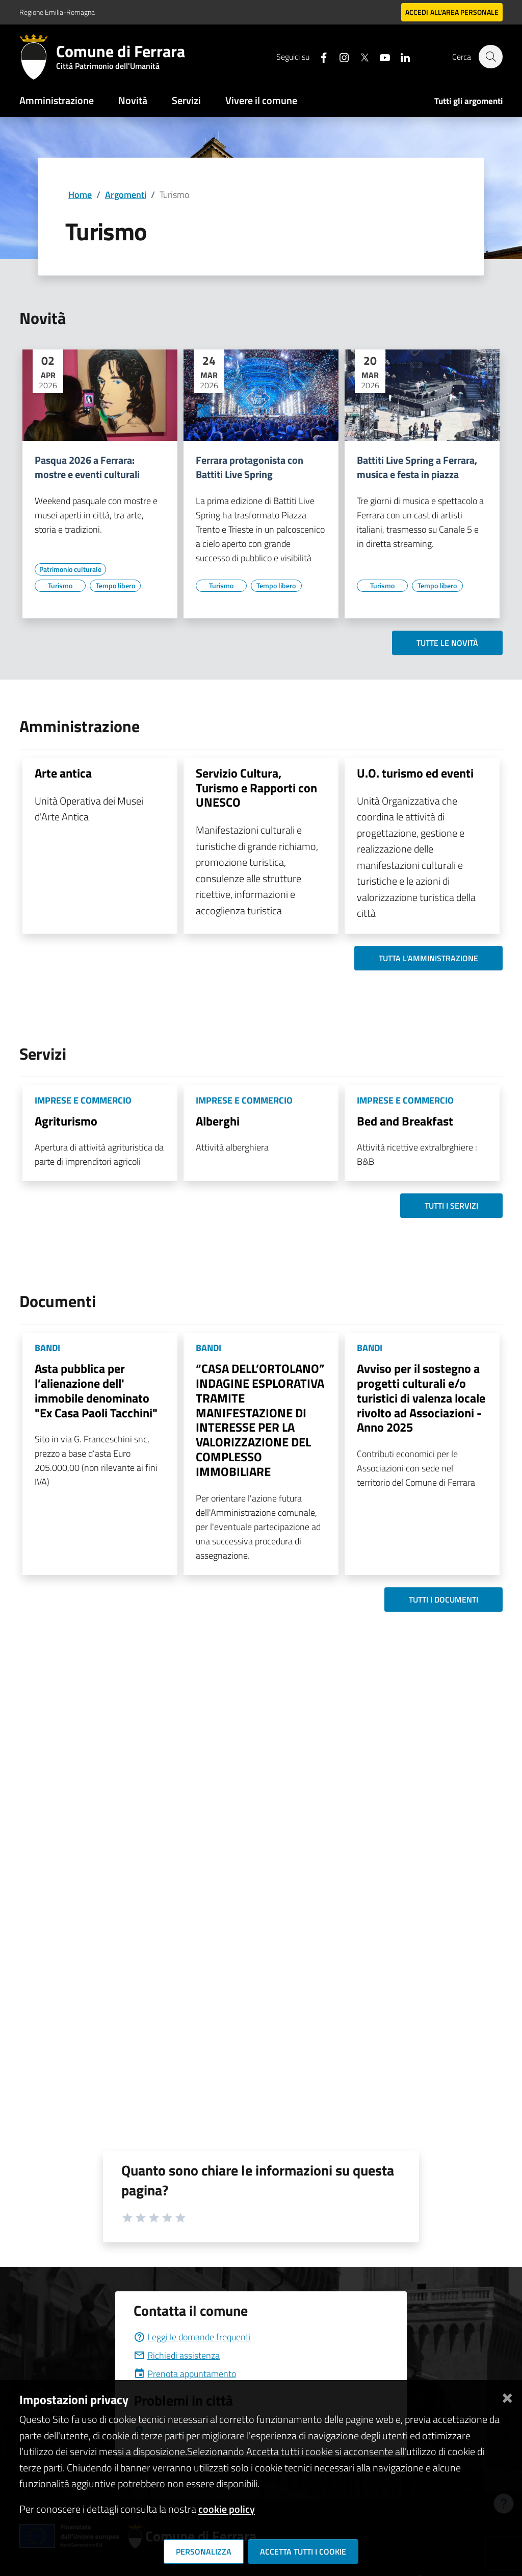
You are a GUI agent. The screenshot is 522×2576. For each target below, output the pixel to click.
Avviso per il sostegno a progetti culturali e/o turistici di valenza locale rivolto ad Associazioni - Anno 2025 (421, 1397)
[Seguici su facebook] (318, 56)
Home (80, 195)
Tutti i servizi (451, 1205)
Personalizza (203, 2551)
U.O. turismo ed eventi (415, 773)
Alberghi (218, 1121)
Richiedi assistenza (177, 2355)
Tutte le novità (447, 643)
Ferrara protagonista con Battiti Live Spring (249, 467)
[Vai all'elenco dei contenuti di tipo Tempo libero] (115, 586)
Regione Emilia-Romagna (57, 12)
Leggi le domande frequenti (192, 2337)
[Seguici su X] (359, 56)
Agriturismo (66, 1121)
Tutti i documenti (443, 1599)
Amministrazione (56, 100)
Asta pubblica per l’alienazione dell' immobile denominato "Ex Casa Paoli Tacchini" (96, 1390)
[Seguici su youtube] (380, 56)
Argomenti (125, 195)
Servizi (186, 100)
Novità (132, 100)
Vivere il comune (261, 100)
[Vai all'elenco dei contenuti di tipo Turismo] (60, 586)
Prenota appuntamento (185, 2374)
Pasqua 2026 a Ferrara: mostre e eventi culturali (87, 467)
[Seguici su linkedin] (400, 56)
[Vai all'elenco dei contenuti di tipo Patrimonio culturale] (70, 569)
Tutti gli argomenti (468, 101)
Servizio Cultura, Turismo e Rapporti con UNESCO (256, 788)
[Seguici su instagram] (339, 56)
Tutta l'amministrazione (428, 958)
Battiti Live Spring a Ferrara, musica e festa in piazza (417, 467)
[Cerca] (490, 56)
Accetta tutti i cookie (303, 2551)
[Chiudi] (507, 2395)
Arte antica (63, 773)
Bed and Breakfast (405, 1121)
